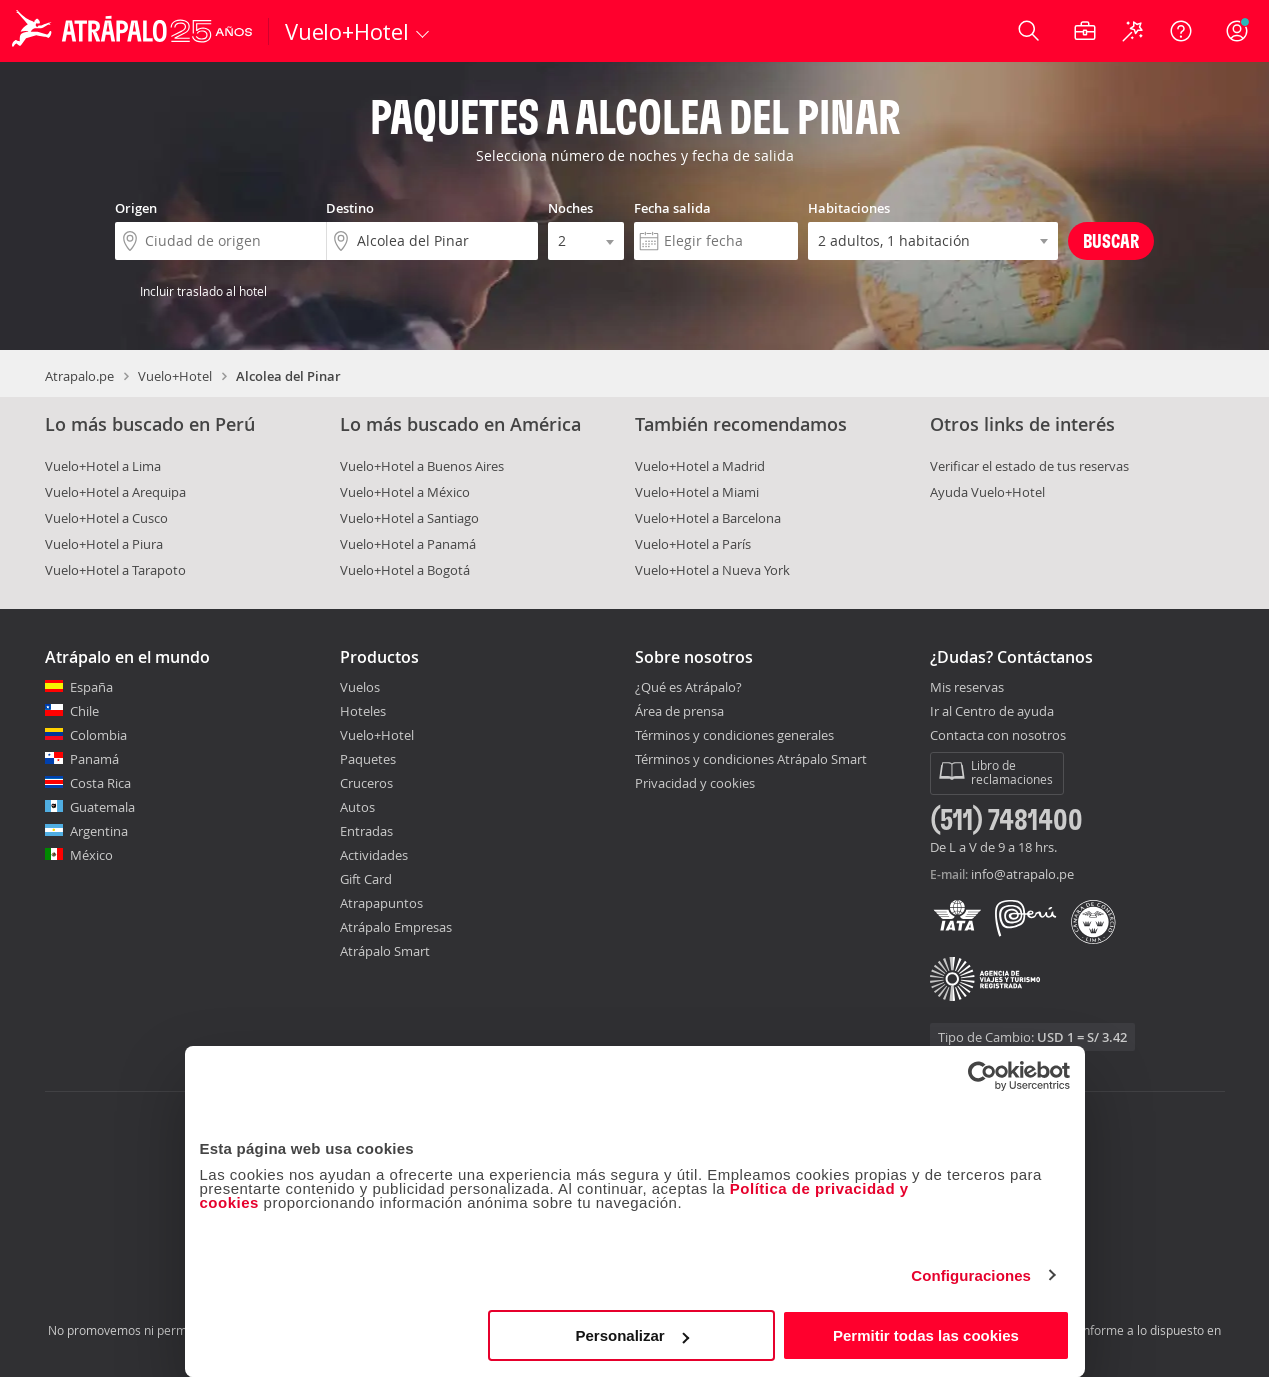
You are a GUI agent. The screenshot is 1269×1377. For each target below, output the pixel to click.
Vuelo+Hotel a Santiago (409, 518)
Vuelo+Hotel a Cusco (106, 518)
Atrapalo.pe (79, 376)
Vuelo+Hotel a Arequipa (115, 492)
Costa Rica (100, 783)
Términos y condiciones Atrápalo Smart (751, 759)
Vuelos (360, 687)
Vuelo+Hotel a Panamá (408, 544)
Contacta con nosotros (998, 736)
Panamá (94, 759)
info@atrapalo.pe (1022, 874)
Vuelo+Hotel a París (693, 544)
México (91, 855)
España (91, 687)
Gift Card (366, 879)
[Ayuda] (1181, 31)
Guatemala (102, 807)
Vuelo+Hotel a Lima (103, 466)
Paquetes (368, 759)
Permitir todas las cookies (926, 1335)
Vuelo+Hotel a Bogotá (405, 570)
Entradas (366, 831)
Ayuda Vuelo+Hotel (987, 492)
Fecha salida (672, 208)
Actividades (374, 855)
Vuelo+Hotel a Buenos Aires (422, 466)
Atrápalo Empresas (396, 927)
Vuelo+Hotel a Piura (104, 544)
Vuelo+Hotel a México (405, 492)
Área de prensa (679, 711)
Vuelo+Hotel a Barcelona (708, 518)
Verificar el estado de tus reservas (1029, 466)
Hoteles (363, 711)
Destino (350, 208)
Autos (357, 807)
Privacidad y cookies (695, 783)
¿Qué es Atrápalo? (688, 687)
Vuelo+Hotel (175, 376)
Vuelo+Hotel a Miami (697, 492)
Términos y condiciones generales (734, 735)
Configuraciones (971, 1275)
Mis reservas (967, 688)
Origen (136, 208)
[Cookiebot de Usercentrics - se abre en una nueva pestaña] (982, 1076)
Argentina (99, 831)
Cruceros (366, 783)
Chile (84, 711)
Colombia (98, 735)
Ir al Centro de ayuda (992, 712)
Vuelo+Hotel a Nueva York (712, 570)
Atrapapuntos (381, 903)
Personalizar (632, 1335)
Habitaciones (849, 208)
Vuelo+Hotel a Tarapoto (115, 570)
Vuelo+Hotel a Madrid (700, 466)
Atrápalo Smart (385, 951)
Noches (570, 208)
